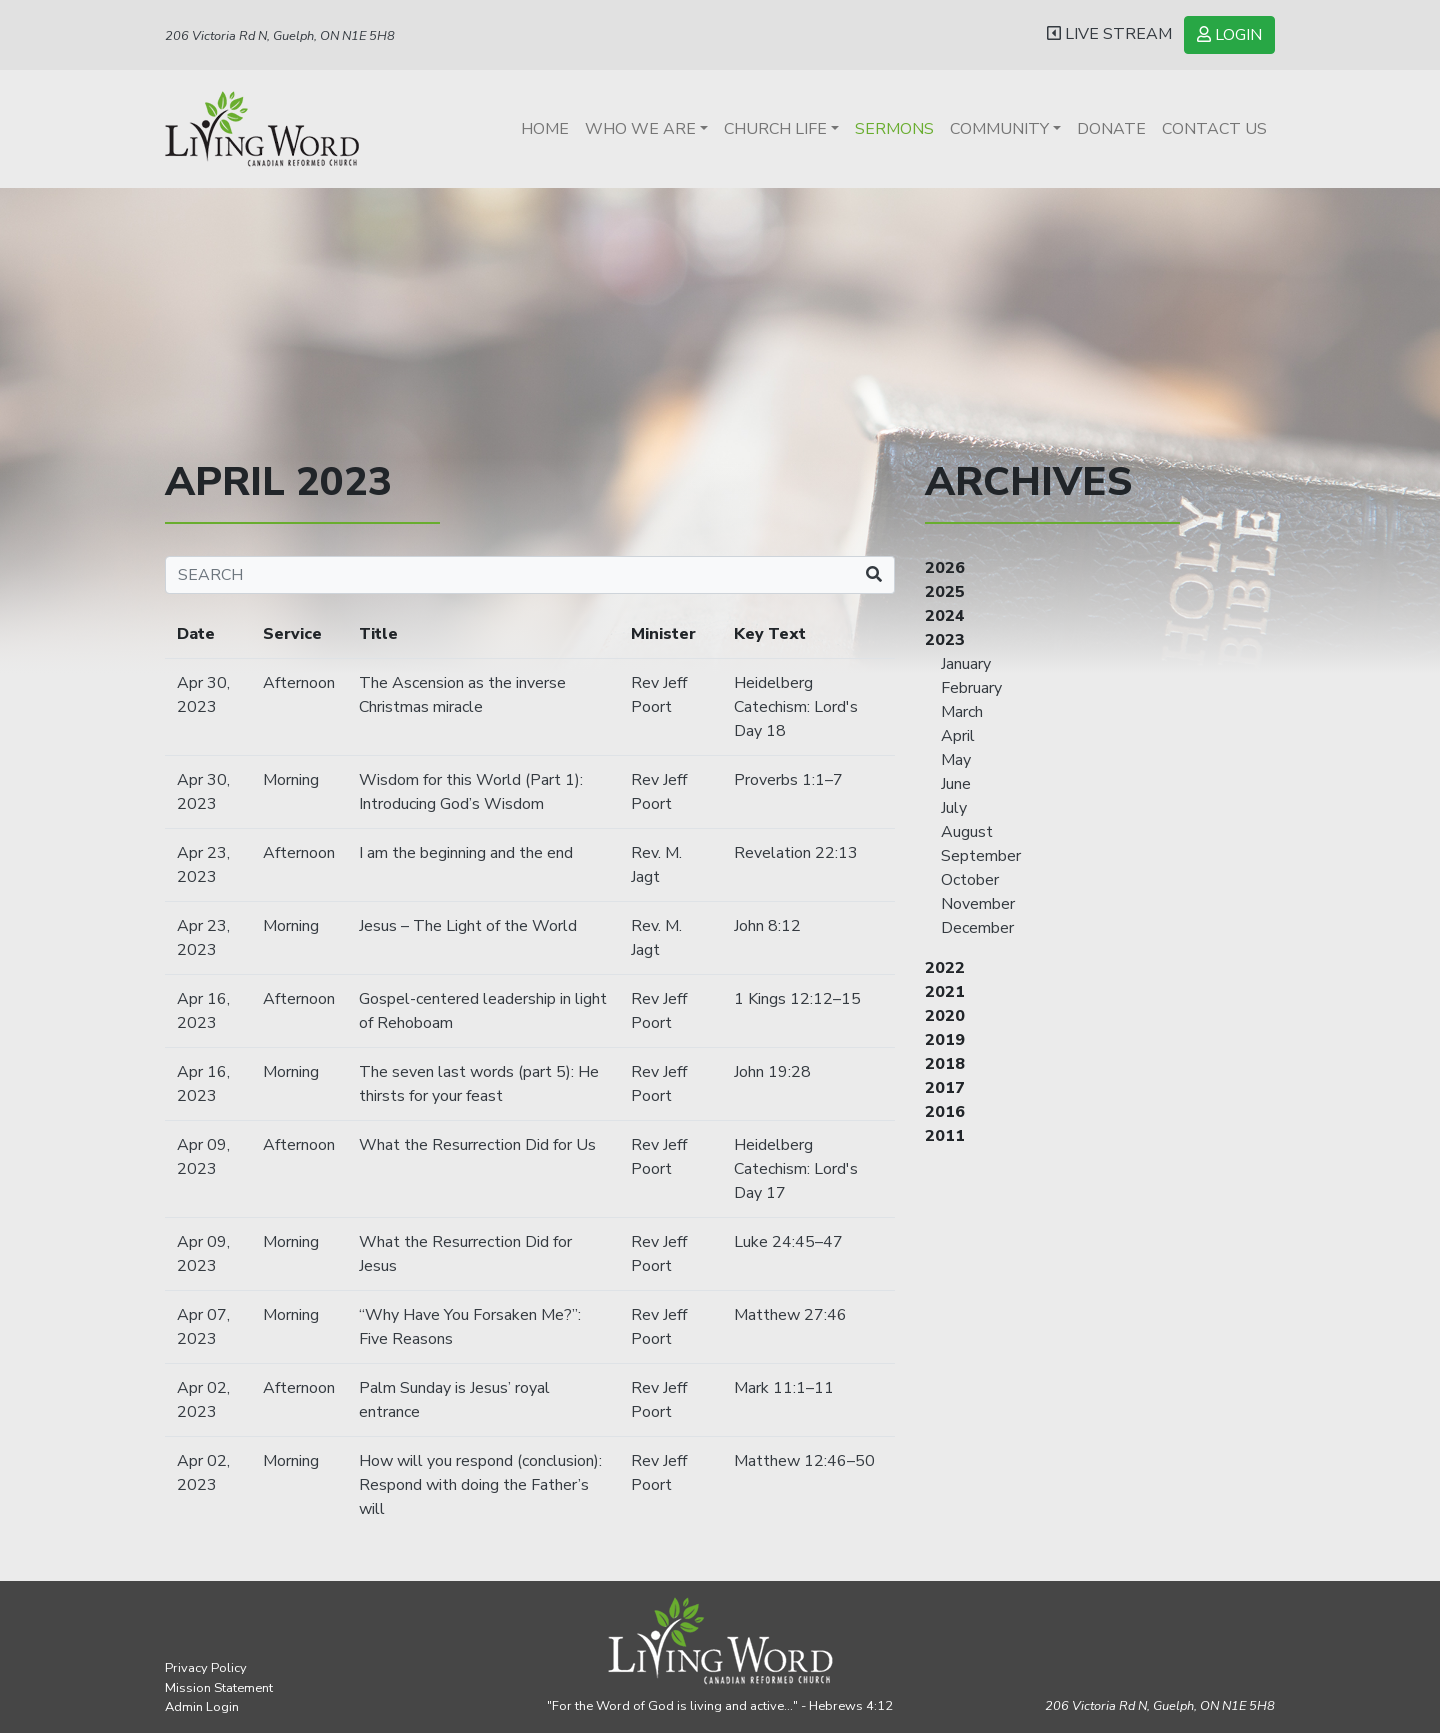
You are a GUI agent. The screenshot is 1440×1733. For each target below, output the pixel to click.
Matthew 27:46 (790, 1315)
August (967, 832)
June (956, 784)
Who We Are (640, 129)
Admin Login (202, 1707)
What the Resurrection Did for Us (477, 1145)
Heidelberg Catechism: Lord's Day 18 (796, 707)
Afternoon (299, 683)
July (954, 808)
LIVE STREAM (1109, 34)
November (978, 904)
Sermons (894, 129)
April (958, 736)
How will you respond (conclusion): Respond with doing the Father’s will (480, 1485)
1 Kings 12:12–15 (797, 999)
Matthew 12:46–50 (804, 1461)
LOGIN (1229, 35)
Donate (1111, 129)
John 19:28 (772, 1072)
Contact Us (1214, 129)
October (970, 880)
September (981, 856)
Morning (291, 780)
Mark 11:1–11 (784, 1388)
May (956, 760)
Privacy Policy (206, 1668)
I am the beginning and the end (466, 853)
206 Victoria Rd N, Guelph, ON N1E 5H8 (280, 36)
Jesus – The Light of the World (468, 926)
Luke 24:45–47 (788, 1242)
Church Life (775, 129)
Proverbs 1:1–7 (788, 780)
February (971, 688)
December (977, 928)
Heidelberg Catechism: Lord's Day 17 (796, 1169)
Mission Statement (219, 1688)
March (962, 712)
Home (545, 129)
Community (999, 129)
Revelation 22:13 (796, 853)
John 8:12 (767, 926)
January (966, 664)
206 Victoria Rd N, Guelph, (1160, 1706)
